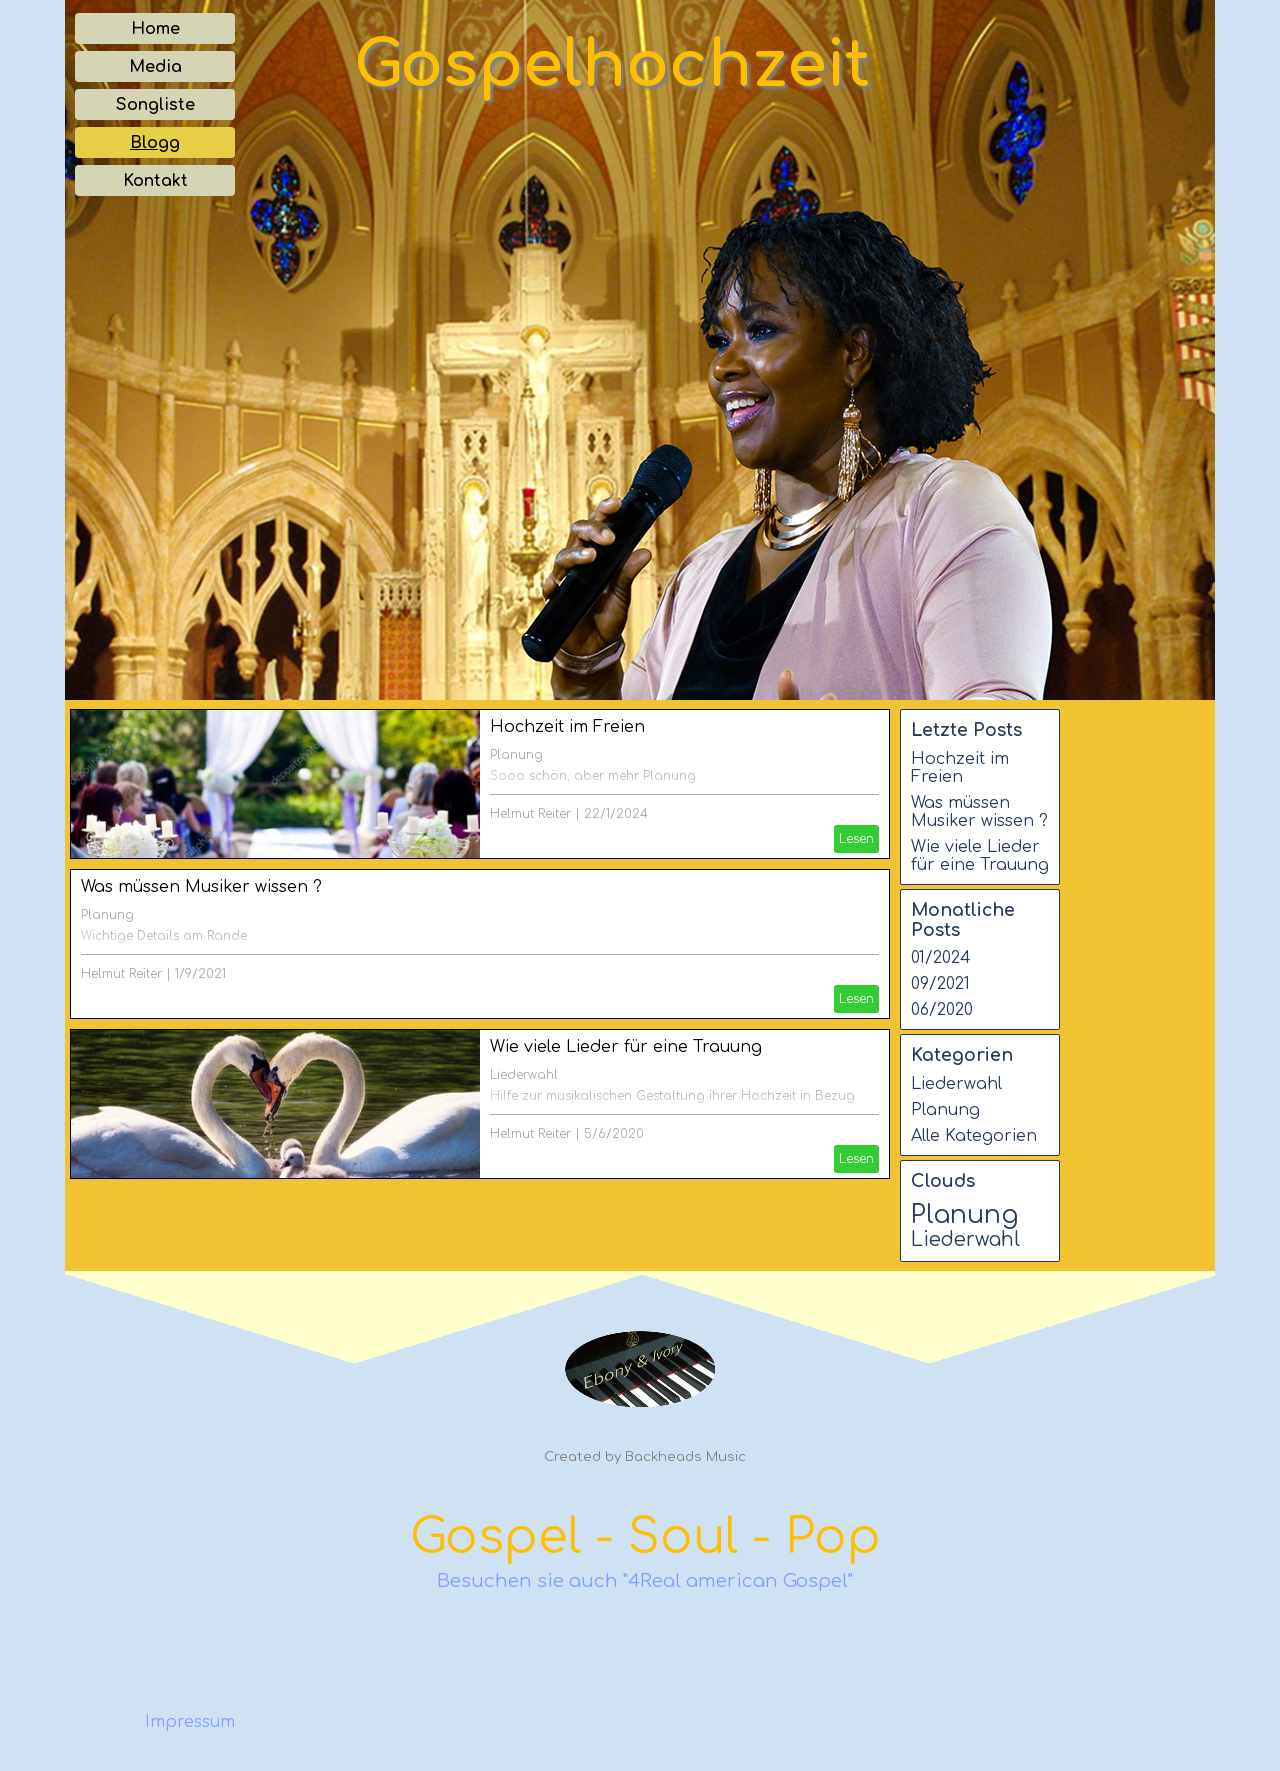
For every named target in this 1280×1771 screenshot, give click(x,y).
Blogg (155, 143)
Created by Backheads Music (645, 1456)
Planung (516, 755)
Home (155, 29)
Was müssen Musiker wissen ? (201, 887)
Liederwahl (524, 1075)
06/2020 (942, 1010)
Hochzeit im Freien (567, 727)
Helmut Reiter (530, 814)
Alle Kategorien (974, 1136)
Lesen (856, 839)
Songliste (155, 105)
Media (155, 67)
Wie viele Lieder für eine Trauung (626, 1047)
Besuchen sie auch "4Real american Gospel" (645, 1581)
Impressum (190, 1722)
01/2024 (941, 958)
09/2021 (940, 984)
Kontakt (155, 181)
